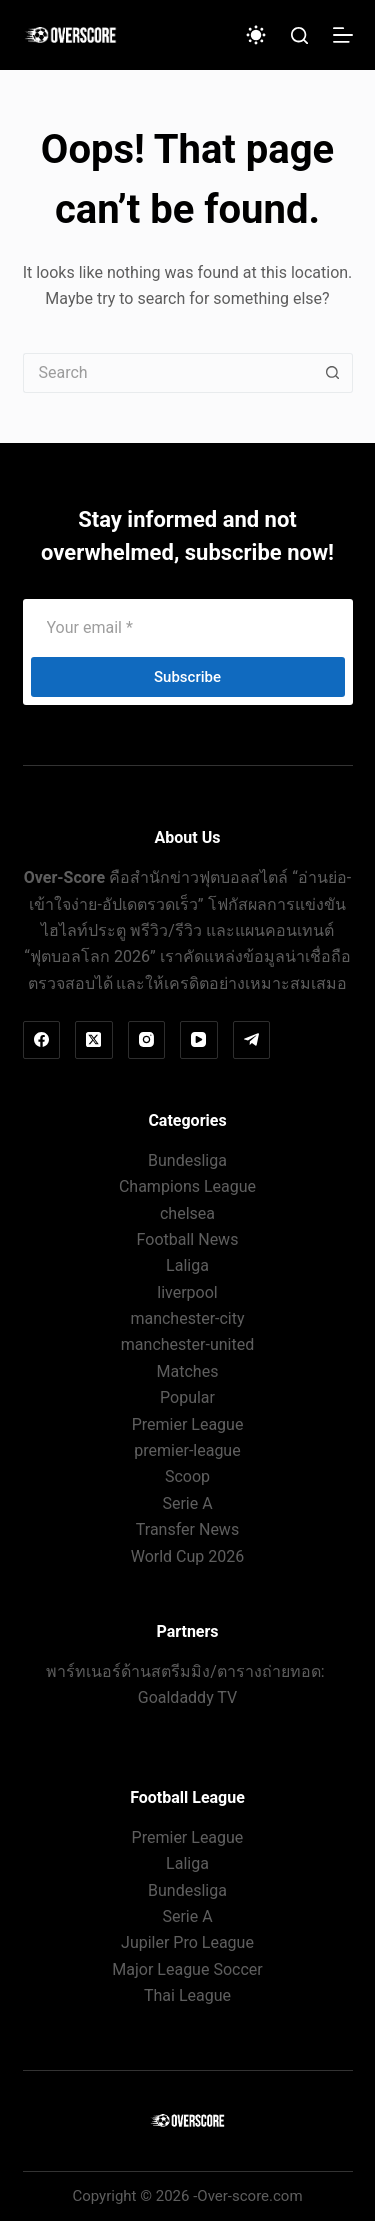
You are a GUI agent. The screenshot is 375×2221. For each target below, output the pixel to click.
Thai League (187, 1995)
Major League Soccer (187, 1969)
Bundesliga (187, 1160)
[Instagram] (147, 1040)
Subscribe (187, 677)
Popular (187, 1397)
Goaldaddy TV (187, 1697)
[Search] (299, 35)
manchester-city (187, 1318)
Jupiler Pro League (187, 1942)
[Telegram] (252, 1040)
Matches (188, 1371)
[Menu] (343, 35)
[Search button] (333, 373)
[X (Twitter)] (94, 1040)
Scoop (187, 1476)
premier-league (187, 1450)
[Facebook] (42, 1040)
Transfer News (187, 1529)
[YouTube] (199, 1040)
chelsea (187, 1213)
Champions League (187, 1186)
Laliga (187, 1265)
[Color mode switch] (256, 35)
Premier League (188, 1424)
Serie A (187, 1503)
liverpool (187, 1292)
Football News (188, 1239)
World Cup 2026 (188, 1556)
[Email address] (188, 627)
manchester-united (187, 1344)
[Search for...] (168, 373)
